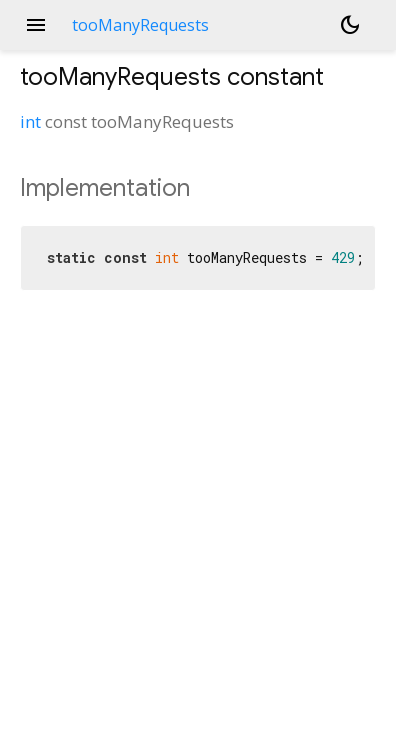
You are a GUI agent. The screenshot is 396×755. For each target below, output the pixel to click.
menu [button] (36, 25)
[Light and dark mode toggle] (350, 25)
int (30, 121)
